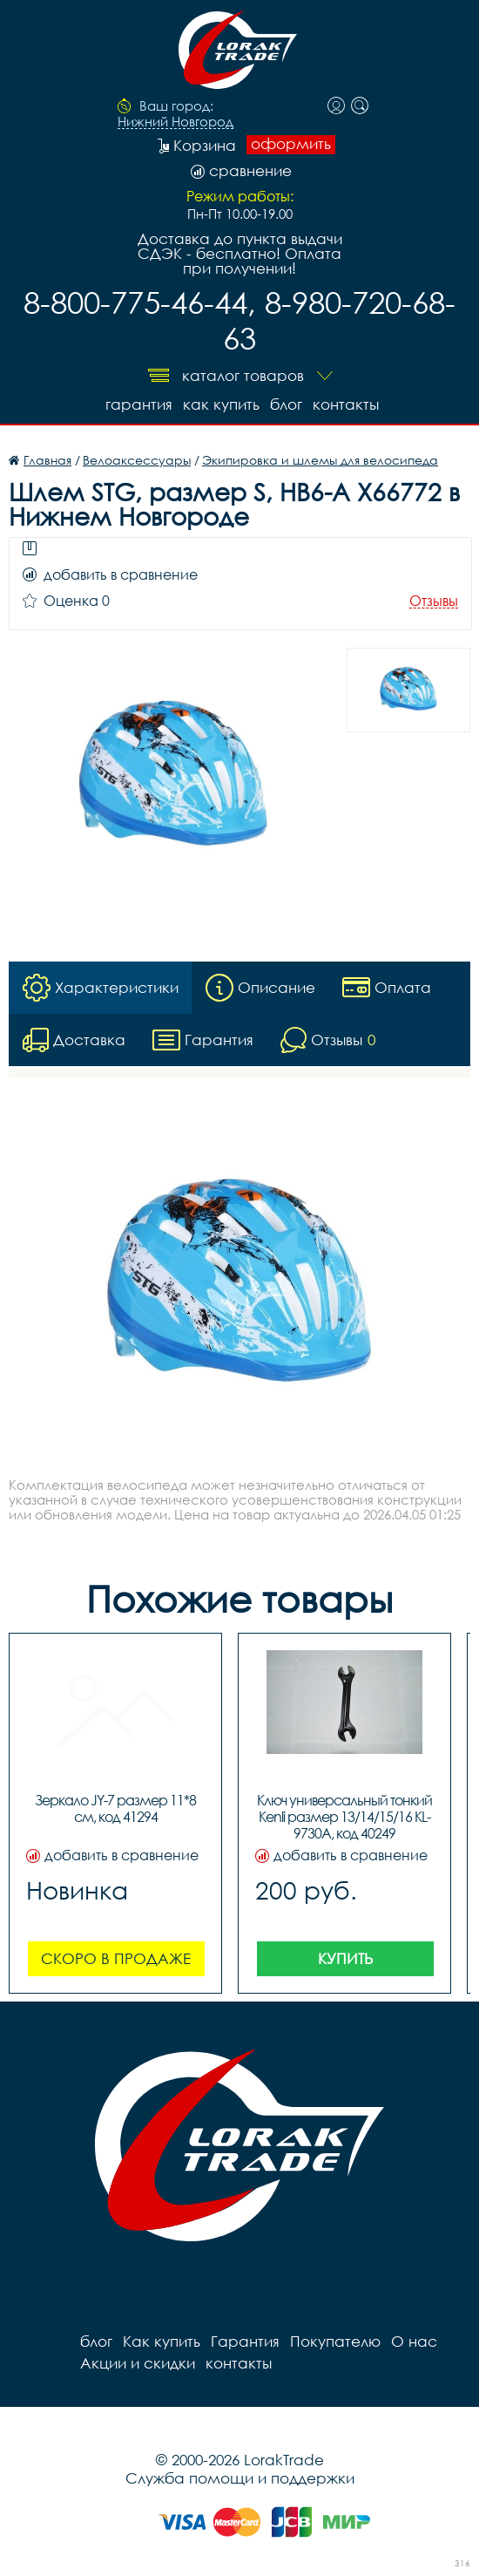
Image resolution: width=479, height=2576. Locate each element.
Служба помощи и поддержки (239, 2478)
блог (286, 404)
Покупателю (335, 2341)
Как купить (221, 404)
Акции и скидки (137, 2363)
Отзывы (433, 601)
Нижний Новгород (175, 122)
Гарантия (138, 404)
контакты (346, 404)
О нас (414, 2341)
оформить (291, 144)
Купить (345, 1958)
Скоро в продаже (116, 1958)
